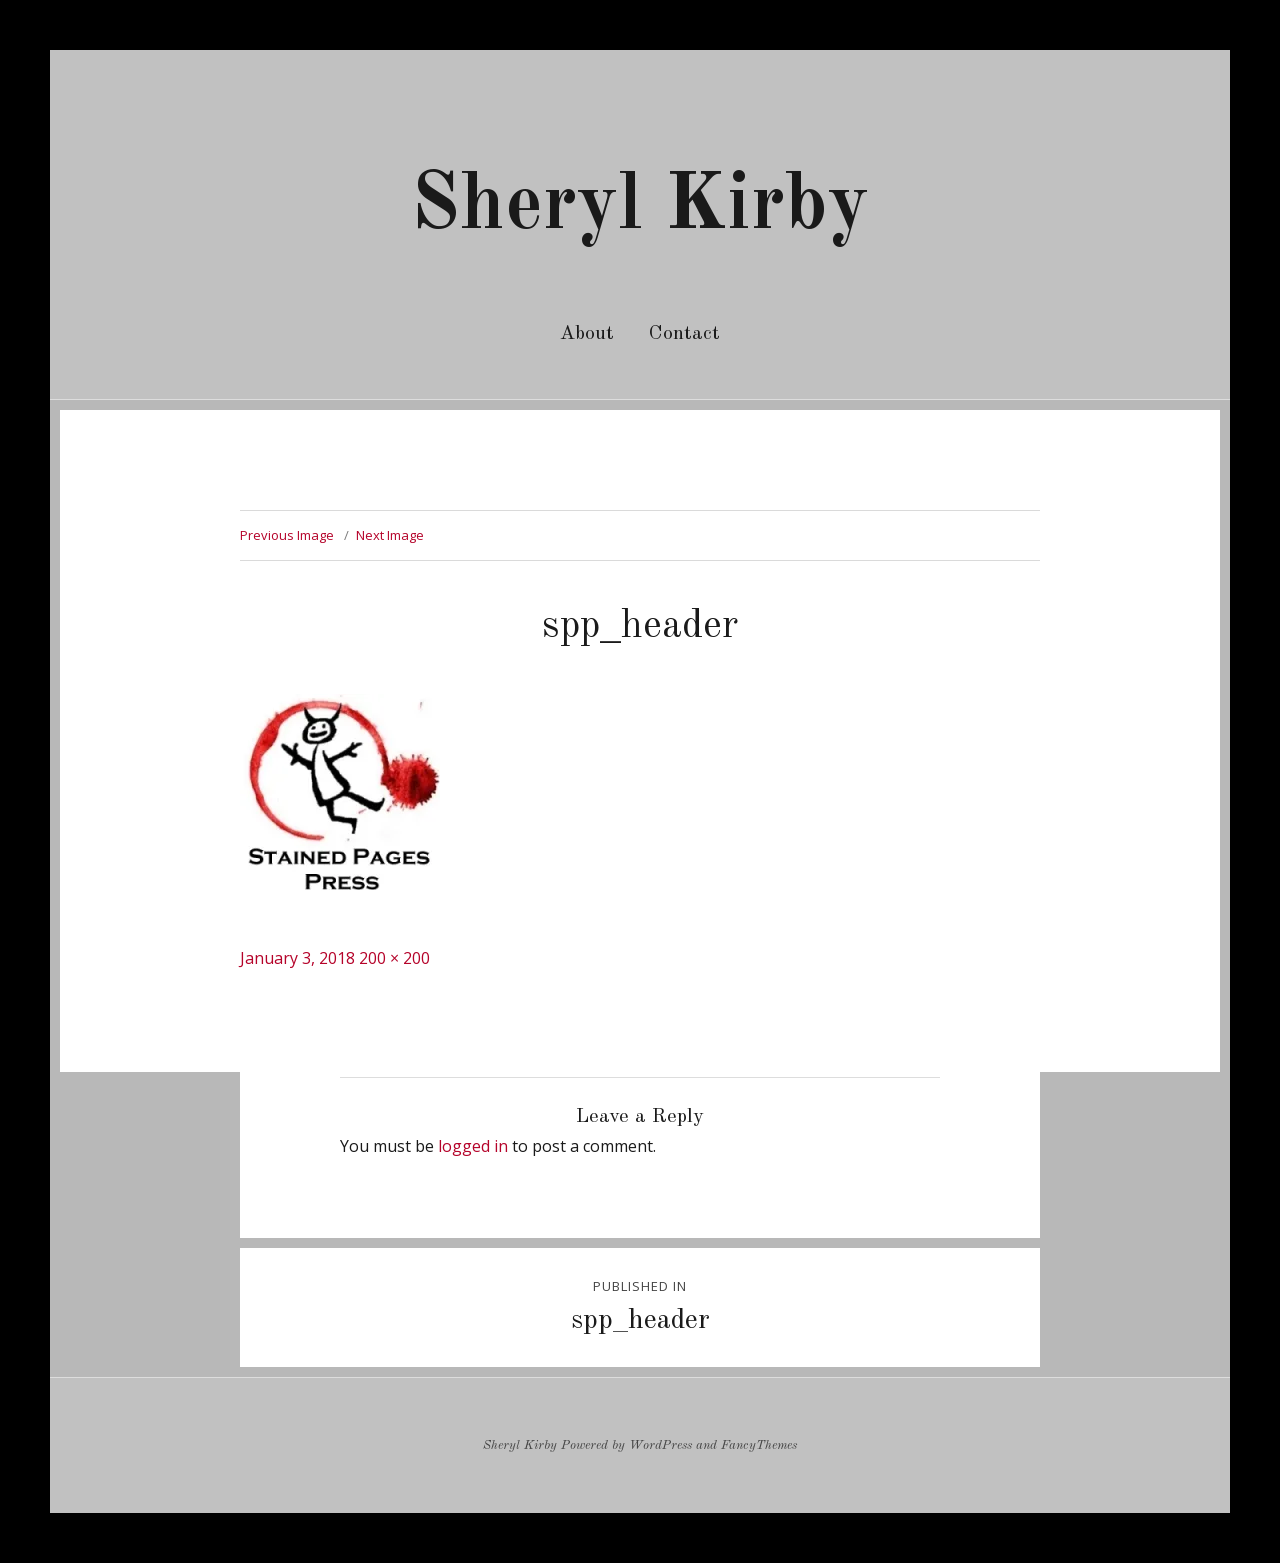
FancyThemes (759, 1445)
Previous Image (287, 535)
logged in (473, 1146)
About (587, 334)
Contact (684, 334)
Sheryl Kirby (640, 207)
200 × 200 (394, 958)
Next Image (390, 535)
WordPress (660, 1445)
